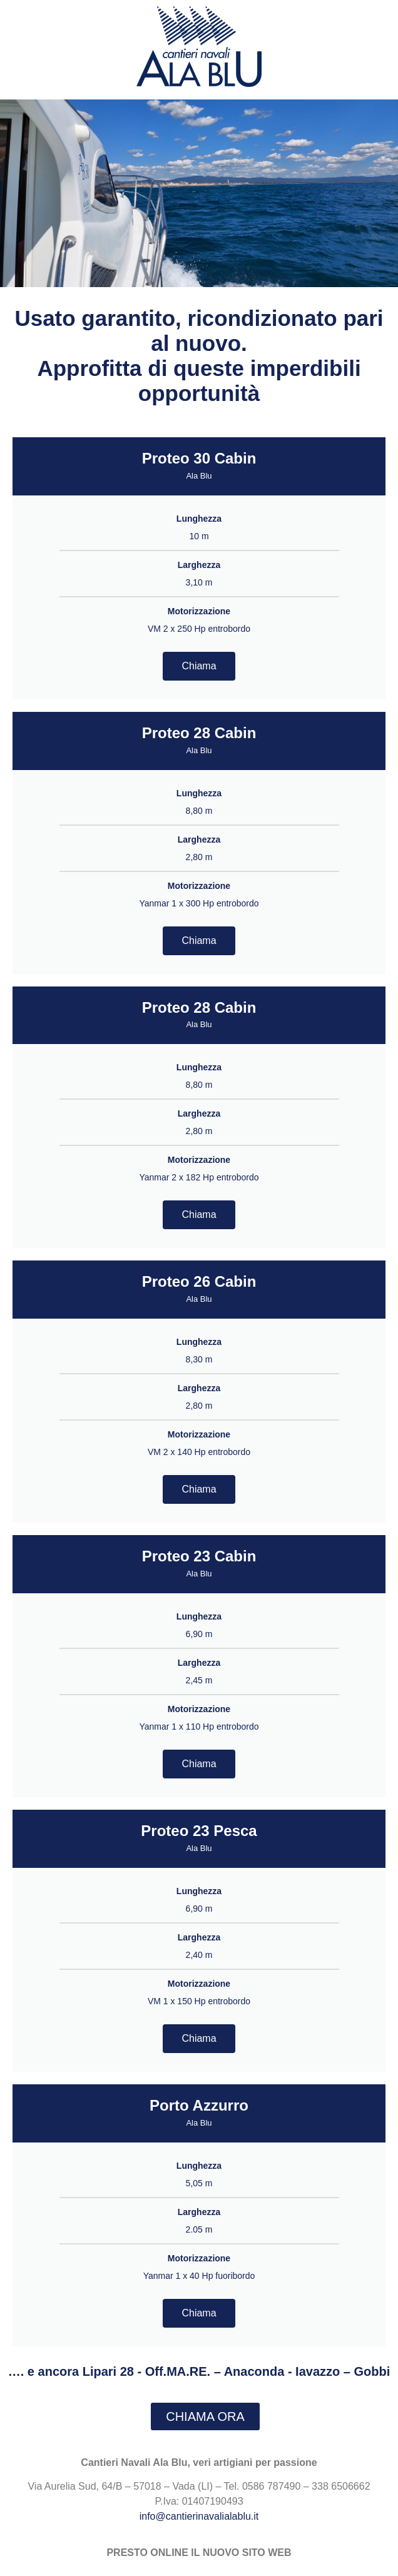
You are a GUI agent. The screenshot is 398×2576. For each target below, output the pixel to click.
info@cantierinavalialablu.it (199, 2516)
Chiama (198, 666)
